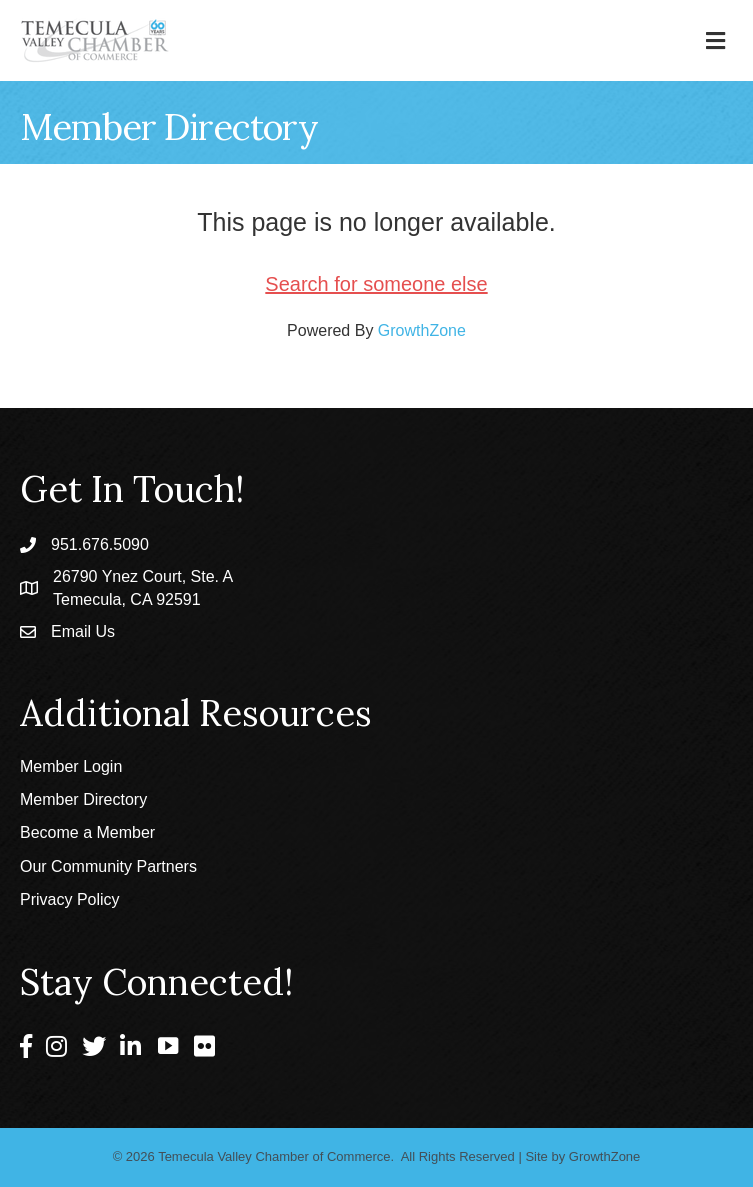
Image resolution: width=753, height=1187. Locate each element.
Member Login (71, 766)
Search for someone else (376, 284)
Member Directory (83, 799)
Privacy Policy (70, 899)
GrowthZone (422, 330)
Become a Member (87, 832)
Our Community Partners (108, 866)
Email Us (83, 631)
